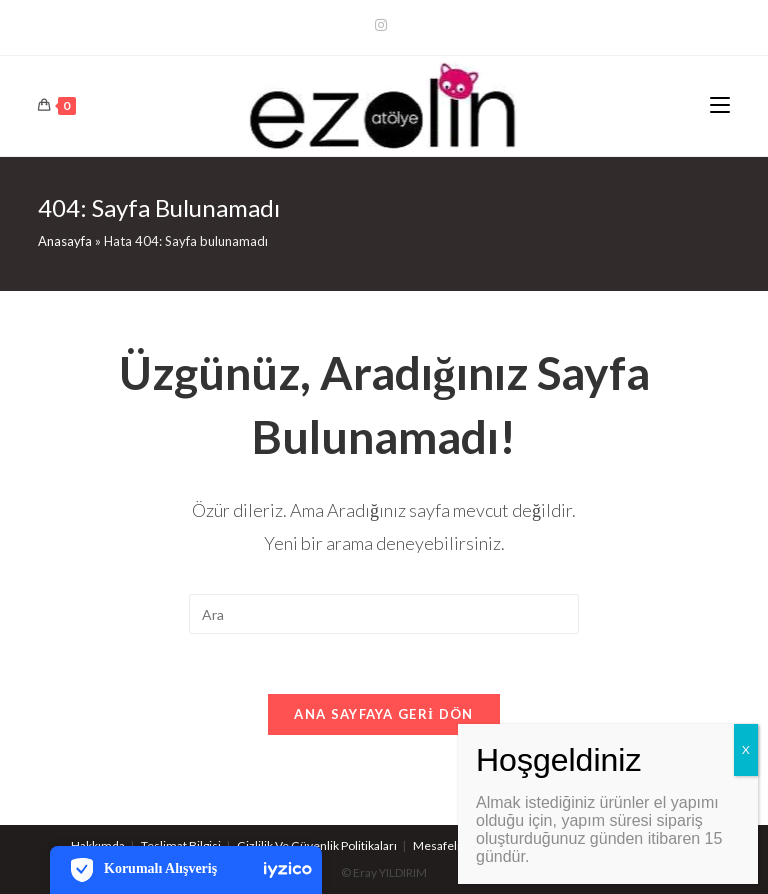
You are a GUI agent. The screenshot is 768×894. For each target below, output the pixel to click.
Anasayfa (65, 241)
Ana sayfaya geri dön (383, 714)
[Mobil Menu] (720, 106)
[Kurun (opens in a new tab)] (384, 25)
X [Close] (746, 749)
